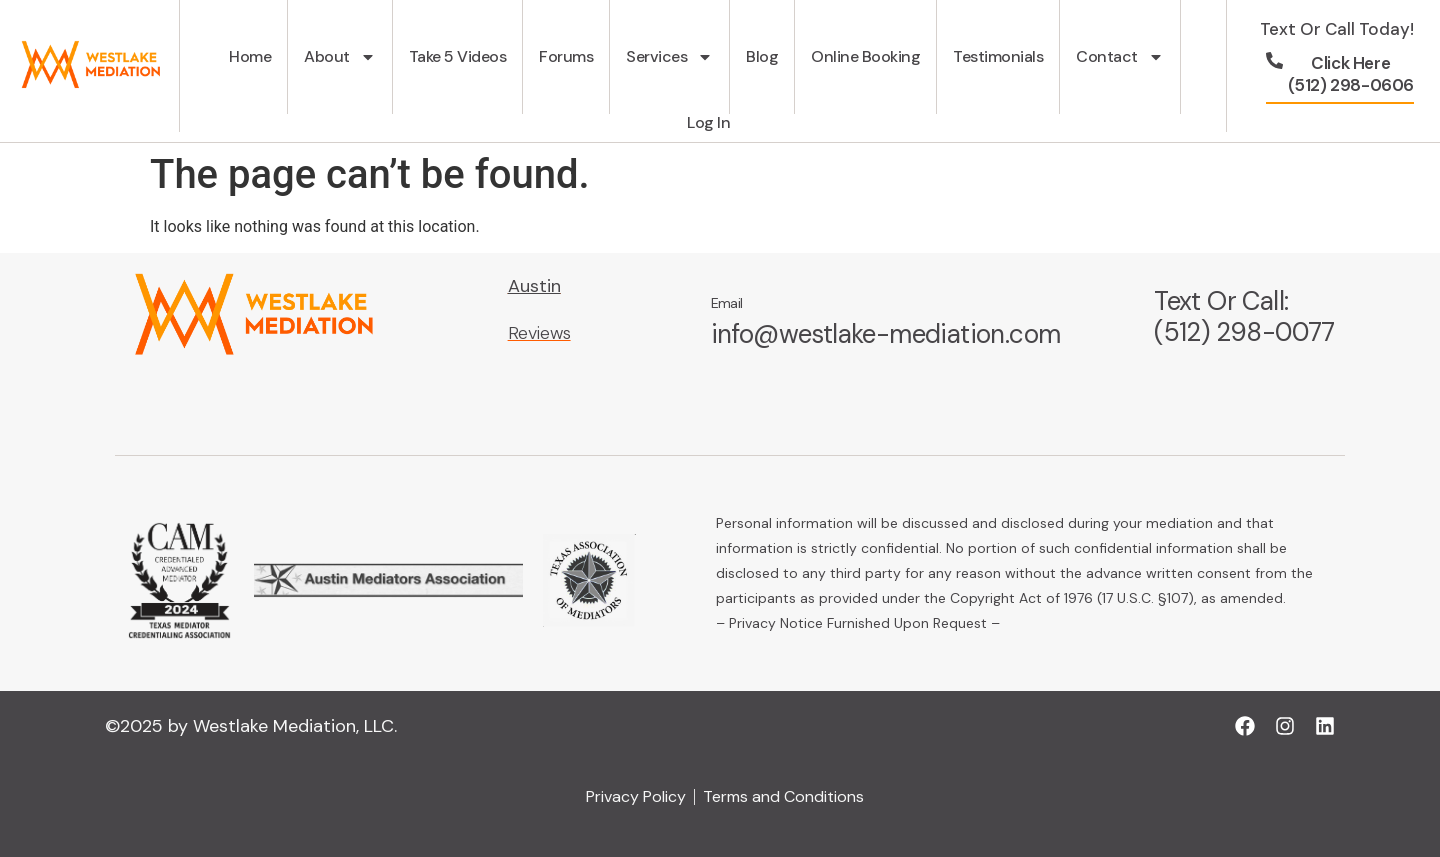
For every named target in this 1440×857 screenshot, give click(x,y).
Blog (762, 56)
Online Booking (865, 56)
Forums (566, 56)
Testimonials (998, 56)
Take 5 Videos (458, 56)
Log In (708, 123)
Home (250, 56)
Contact (1120, 57)
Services (669, 57)
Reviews (539, 333)
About (340, 57)
